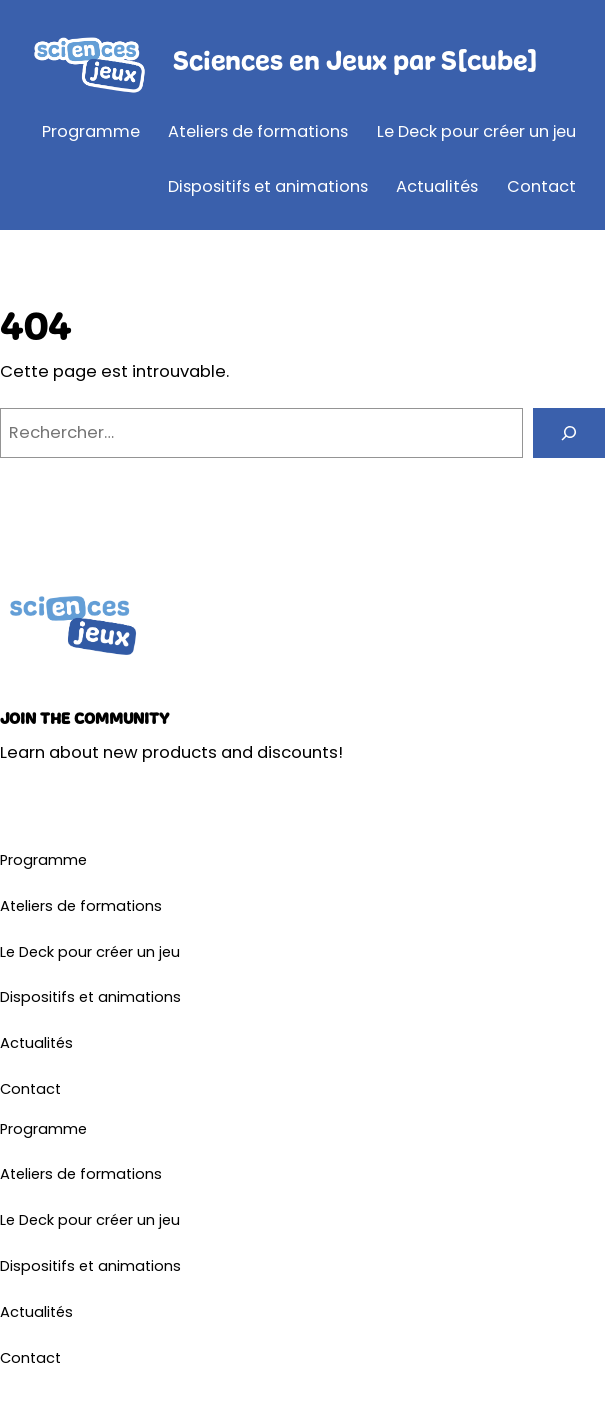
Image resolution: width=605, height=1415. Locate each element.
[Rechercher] (569, 433)
